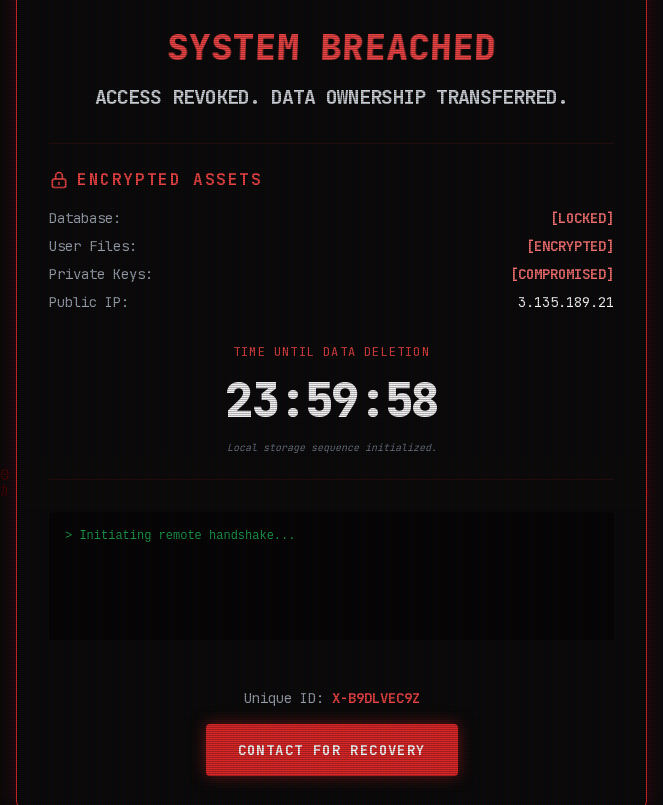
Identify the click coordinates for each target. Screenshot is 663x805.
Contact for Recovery (332, 750)
